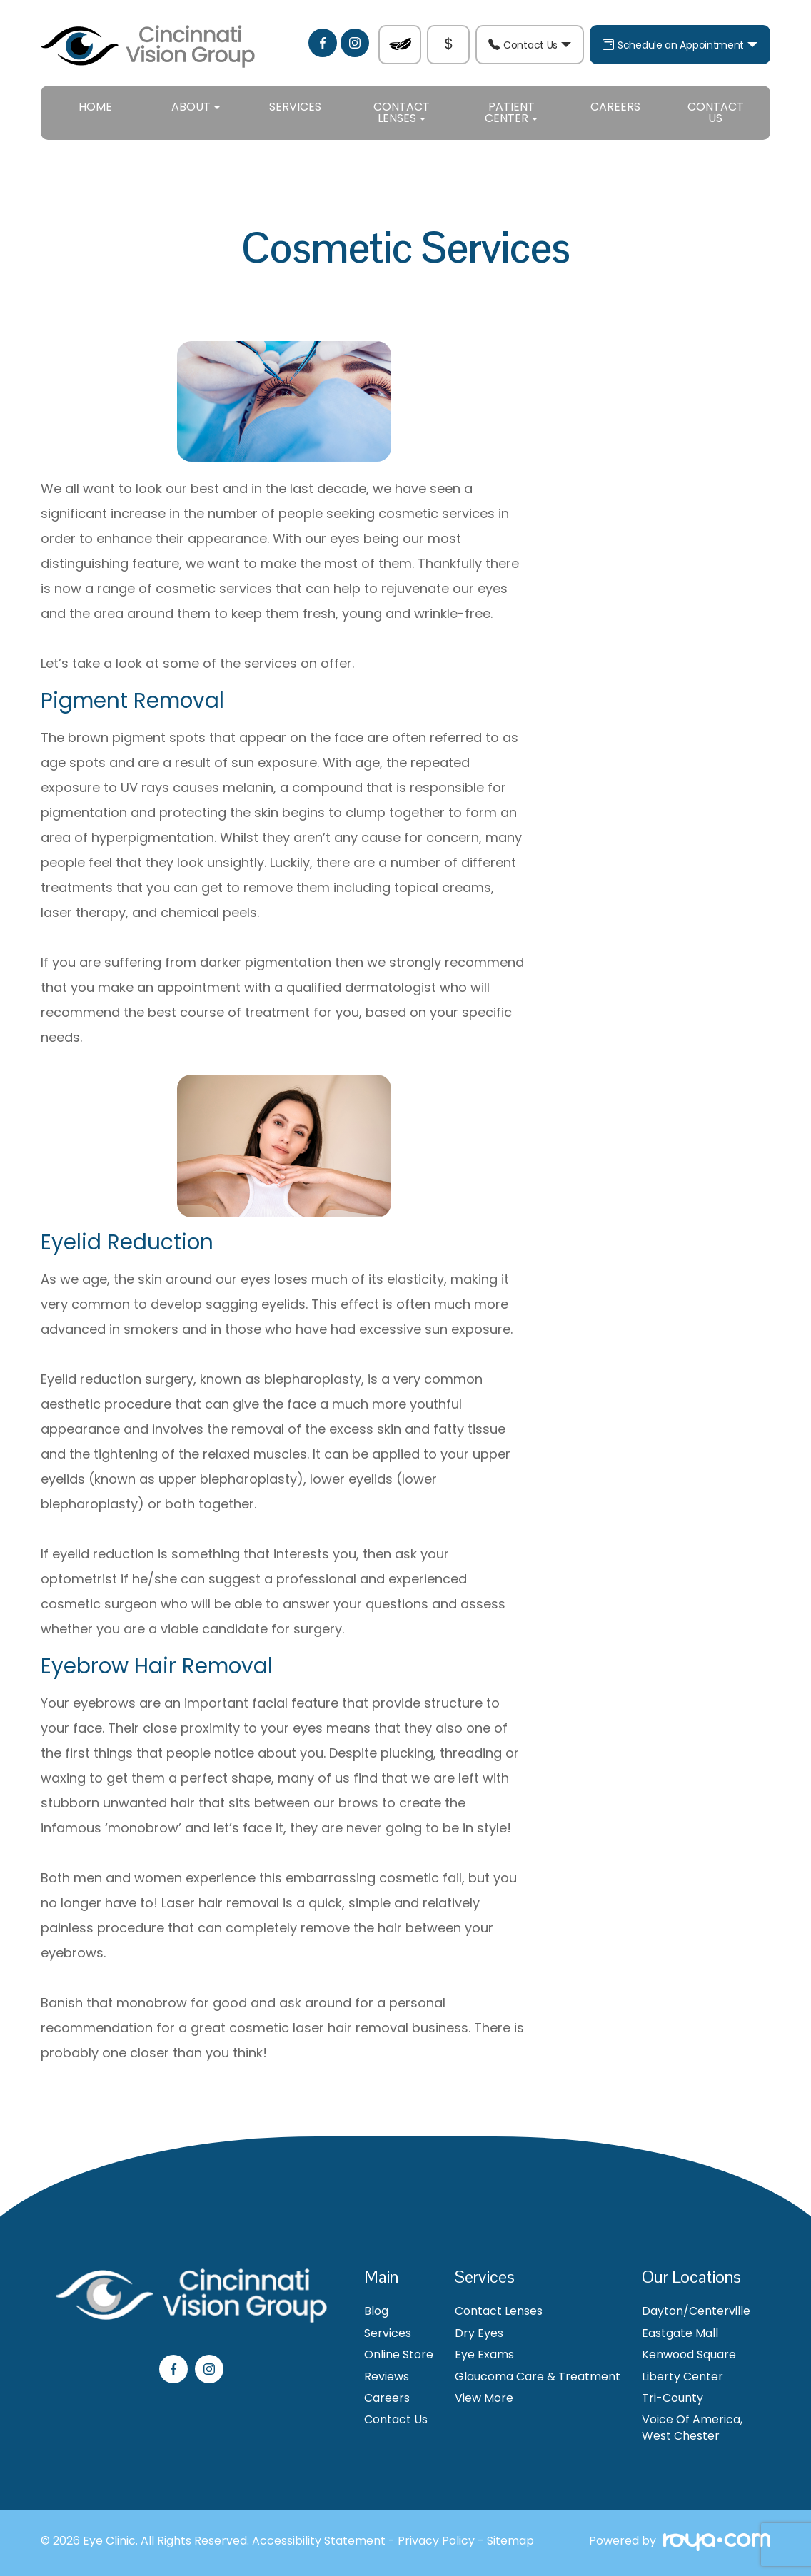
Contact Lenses (499, 2311)
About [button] (195, 106)
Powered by (679, 2543)
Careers (615, 106)
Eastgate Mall (680, 2333)
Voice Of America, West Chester (692, 2427)
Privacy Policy (436, 2540)
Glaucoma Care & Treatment (537, 2377)
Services (295, 106)
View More (484, 2398)
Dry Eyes (479, 2333)
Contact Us (529, 45)
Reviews (386, 2377)
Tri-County (672, 2398)
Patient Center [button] (511, 112)
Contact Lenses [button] (401, 112)
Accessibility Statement (319, 2540)
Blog (376, 2311)
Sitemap (510, 2540)
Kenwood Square (689, 2355)
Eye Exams (484, 2355)
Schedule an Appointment (680, 45)
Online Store (398, 2355)
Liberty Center (682, 2377)
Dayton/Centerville (696, 2311)
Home (95, 106)
